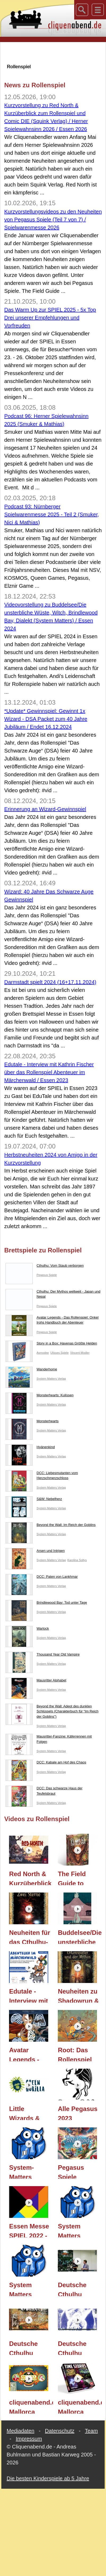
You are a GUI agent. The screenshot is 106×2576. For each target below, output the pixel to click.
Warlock (27, 1629)
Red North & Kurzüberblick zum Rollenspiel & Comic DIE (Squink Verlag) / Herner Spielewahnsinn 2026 (31, 1877)
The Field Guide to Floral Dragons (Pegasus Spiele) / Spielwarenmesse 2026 (80, 1877)
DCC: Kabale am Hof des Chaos (46, 1763)
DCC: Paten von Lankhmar (42, 1577)
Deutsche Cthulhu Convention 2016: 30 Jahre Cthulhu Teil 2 (27, 2347)
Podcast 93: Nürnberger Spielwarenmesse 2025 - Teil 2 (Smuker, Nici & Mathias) (51, 514)
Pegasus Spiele (47, 1274)
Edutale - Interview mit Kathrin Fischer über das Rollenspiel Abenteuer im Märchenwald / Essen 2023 (49, 1072)
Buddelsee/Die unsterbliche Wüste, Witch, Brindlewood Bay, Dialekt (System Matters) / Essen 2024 (79, 1936)
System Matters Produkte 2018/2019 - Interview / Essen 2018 (26, 2288)
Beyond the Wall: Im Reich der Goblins (51, 1526)
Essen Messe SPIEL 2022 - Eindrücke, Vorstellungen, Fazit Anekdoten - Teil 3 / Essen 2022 (31, 2230)
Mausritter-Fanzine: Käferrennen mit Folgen (49, 1740)
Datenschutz (59, 2431)
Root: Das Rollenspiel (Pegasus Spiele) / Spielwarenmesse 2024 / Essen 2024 (80, 2053)
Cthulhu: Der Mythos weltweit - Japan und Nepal (53, 1295)
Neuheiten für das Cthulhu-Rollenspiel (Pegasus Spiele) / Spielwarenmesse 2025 (31, 1936)
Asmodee (43, 1352)
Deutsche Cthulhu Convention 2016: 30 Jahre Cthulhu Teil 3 (76, 2288)
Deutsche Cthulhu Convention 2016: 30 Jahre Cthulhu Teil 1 (76, 2347)
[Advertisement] (53, 52)
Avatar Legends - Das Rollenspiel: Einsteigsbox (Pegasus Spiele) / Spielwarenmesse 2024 (31, 2053)
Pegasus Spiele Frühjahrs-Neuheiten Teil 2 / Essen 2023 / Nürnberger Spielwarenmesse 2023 (80, 2171)
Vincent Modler (80, 1352)
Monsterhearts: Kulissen (39, 1396)
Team (91, 2431)
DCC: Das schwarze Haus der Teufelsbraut (44, 1792)
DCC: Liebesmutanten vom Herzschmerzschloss (42, 1476)
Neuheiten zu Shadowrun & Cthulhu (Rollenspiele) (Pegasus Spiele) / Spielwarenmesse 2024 (80, 1995)
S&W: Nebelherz (34, 1500)
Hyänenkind (30, 1448)
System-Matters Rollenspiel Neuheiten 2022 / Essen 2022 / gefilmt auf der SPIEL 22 (29, 2171)
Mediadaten (20, 2431)
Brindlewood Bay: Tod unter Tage (46, 1603)
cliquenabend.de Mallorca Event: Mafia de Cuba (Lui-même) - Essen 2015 (31, 2406)
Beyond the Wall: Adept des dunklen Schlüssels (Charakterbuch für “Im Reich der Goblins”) (52, 1712)
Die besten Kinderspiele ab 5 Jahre (48, 2478)
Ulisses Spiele (59, 1352)
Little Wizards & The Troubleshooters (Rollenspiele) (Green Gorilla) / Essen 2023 (31, 2112)
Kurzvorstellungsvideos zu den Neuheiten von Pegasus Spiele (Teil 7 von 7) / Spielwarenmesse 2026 (53, 219)
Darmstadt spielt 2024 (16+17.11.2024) (50, 982)
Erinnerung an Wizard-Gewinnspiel (45, 809)
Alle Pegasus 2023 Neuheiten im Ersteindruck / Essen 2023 (78, 2112)
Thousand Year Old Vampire (43, 1655)
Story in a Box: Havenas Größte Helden (51, 1344)
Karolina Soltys (77, 1560)
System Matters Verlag (51, 1378)
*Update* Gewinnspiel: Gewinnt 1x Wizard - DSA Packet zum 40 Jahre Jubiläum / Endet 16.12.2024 (45, 719)
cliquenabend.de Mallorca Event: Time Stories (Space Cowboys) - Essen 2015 (80, 2406)
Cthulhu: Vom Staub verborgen (45, 1266)
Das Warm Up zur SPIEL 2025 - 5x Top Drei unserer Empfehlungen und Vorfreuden (50, 318)
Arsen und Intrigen (35, 1552)
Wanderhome (31, 1370)
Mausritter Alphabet (36, 1681)
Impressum (29, 2439)
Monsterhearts (32, 1422)
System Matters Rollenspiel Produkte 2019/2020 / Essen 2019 (75, 2230)
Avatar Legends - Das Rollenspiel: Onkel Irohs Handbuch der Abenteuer (52, 1321)
